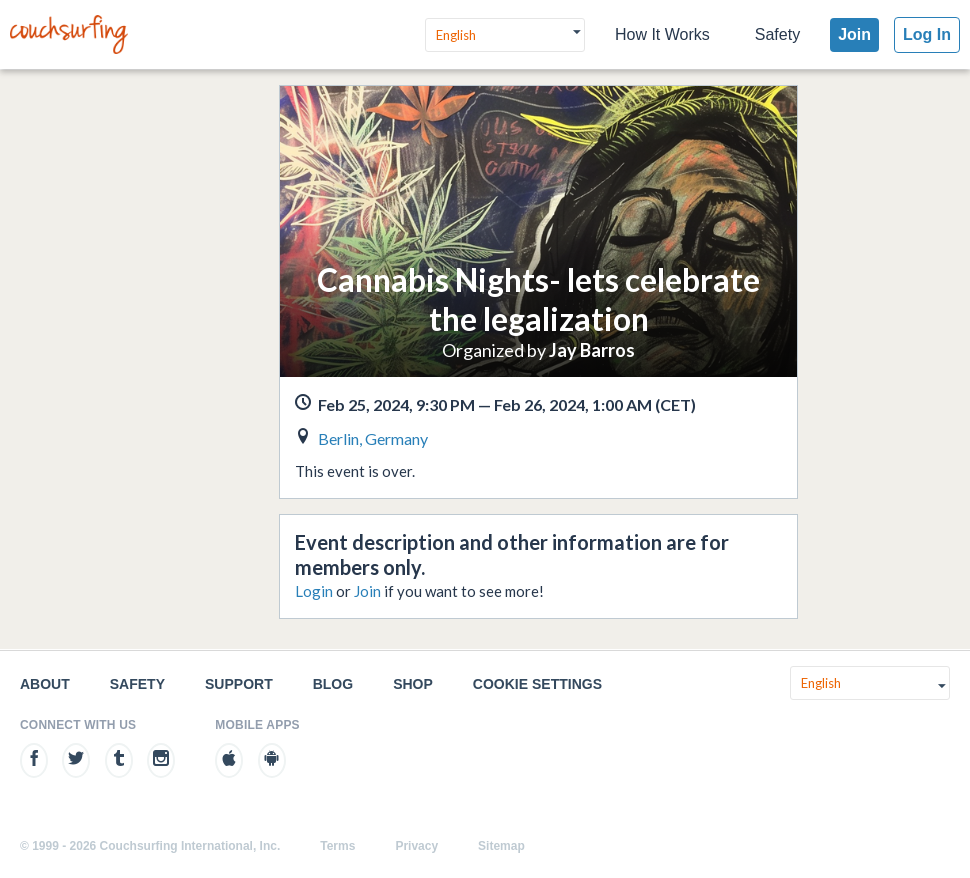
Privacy (416, 846)
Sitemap (501, 846)
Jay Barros (592, 350)
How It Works (662, 34)
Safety (777, 34)
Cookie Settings (537, 684)
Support (239, 684)
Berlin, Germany (373, 438)
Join (854, 34)
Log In (927, 34)
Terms (337, 846)
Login (314, 591)
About (45, 684)
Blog (333, 684)
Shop (413, 684)
